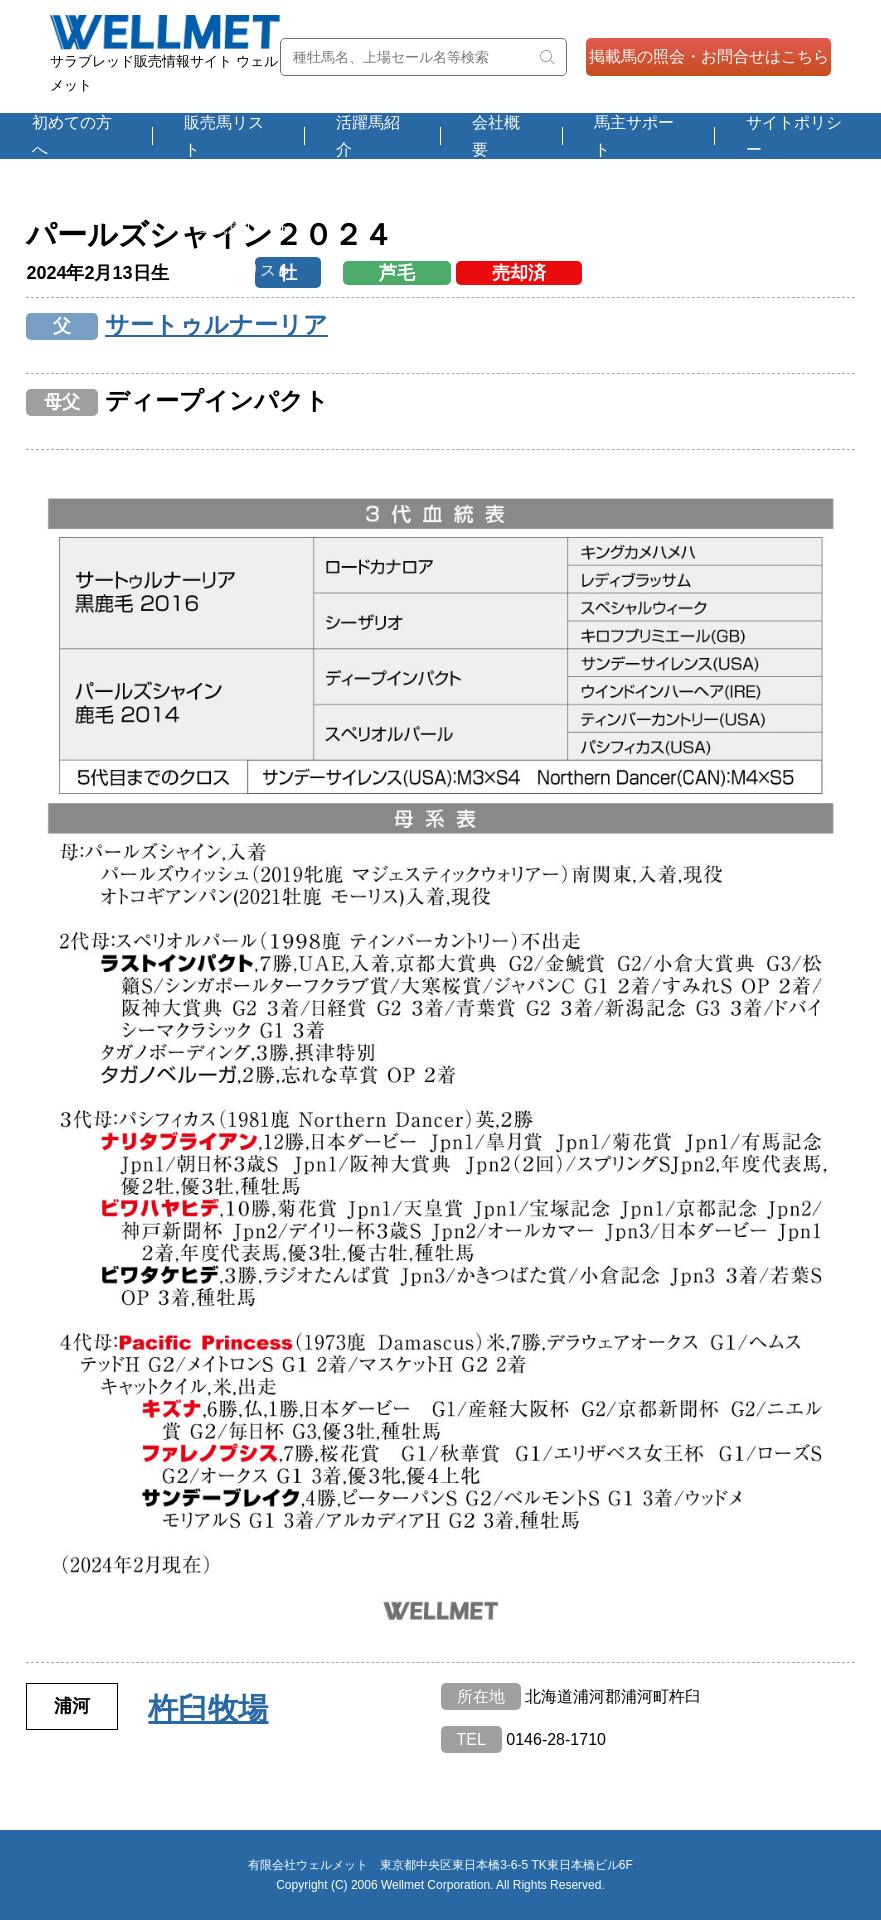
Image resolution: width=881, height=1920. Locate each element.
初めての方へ (72, 136)
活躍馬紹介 (368, 136)
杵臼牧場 (208, 1708)
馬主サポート (634, 136)
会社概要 (496, 136)
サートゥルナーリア (216, 324)
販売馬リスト (224, 136)
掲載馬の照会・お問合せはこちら (709, 56)
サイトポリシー (794, 136)
